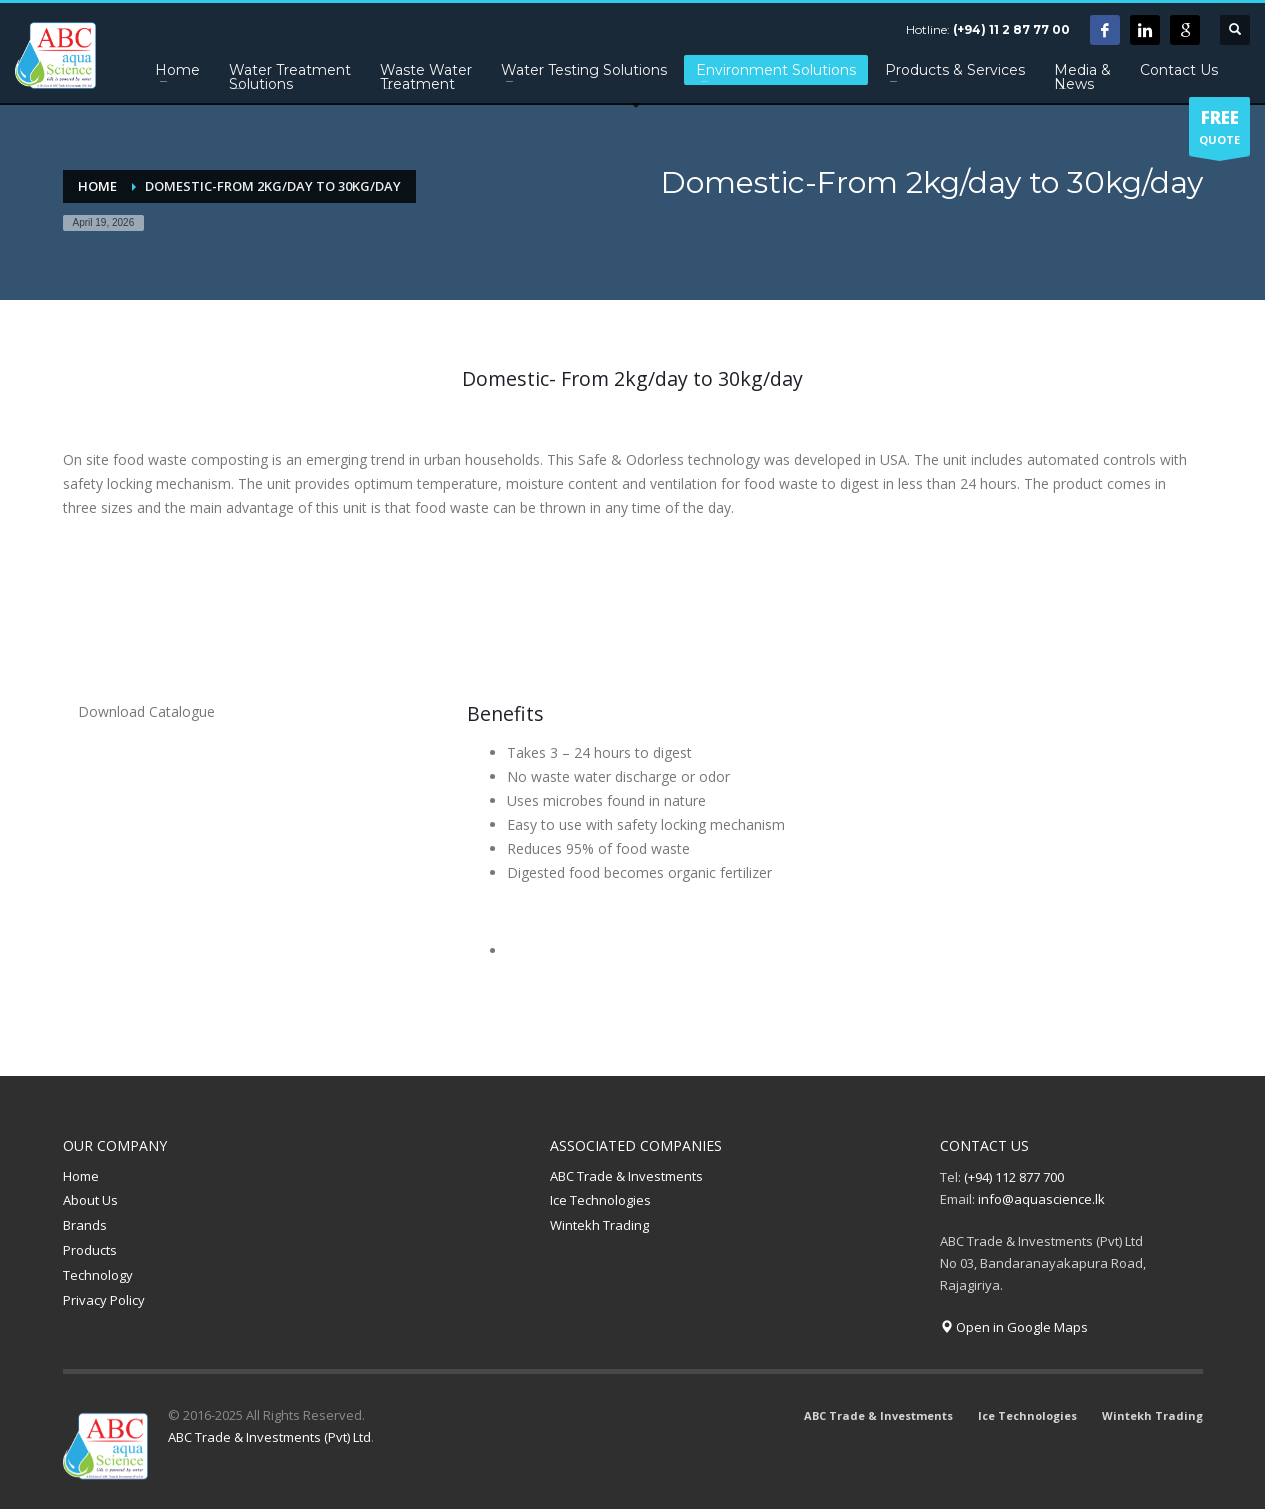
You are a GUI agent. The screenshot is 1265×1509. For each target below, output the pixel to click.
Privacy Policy (104, 1300)
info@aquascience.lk (1041, 1199)
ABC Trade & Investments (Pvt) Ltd (269, 1437)
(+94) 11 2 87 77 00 (1011, 29)
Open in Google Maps (1014, 1327)
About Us (90, 1200)
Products (90, 1250)
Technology (98, 1275)
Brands (85, 1225)
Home (81, 1176)
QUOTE (1219, 131)
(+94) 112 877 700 (1014, 1177)
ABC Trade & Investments (626, 1176)
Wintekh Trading (599, 1225)
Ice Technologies (600, 1200)
